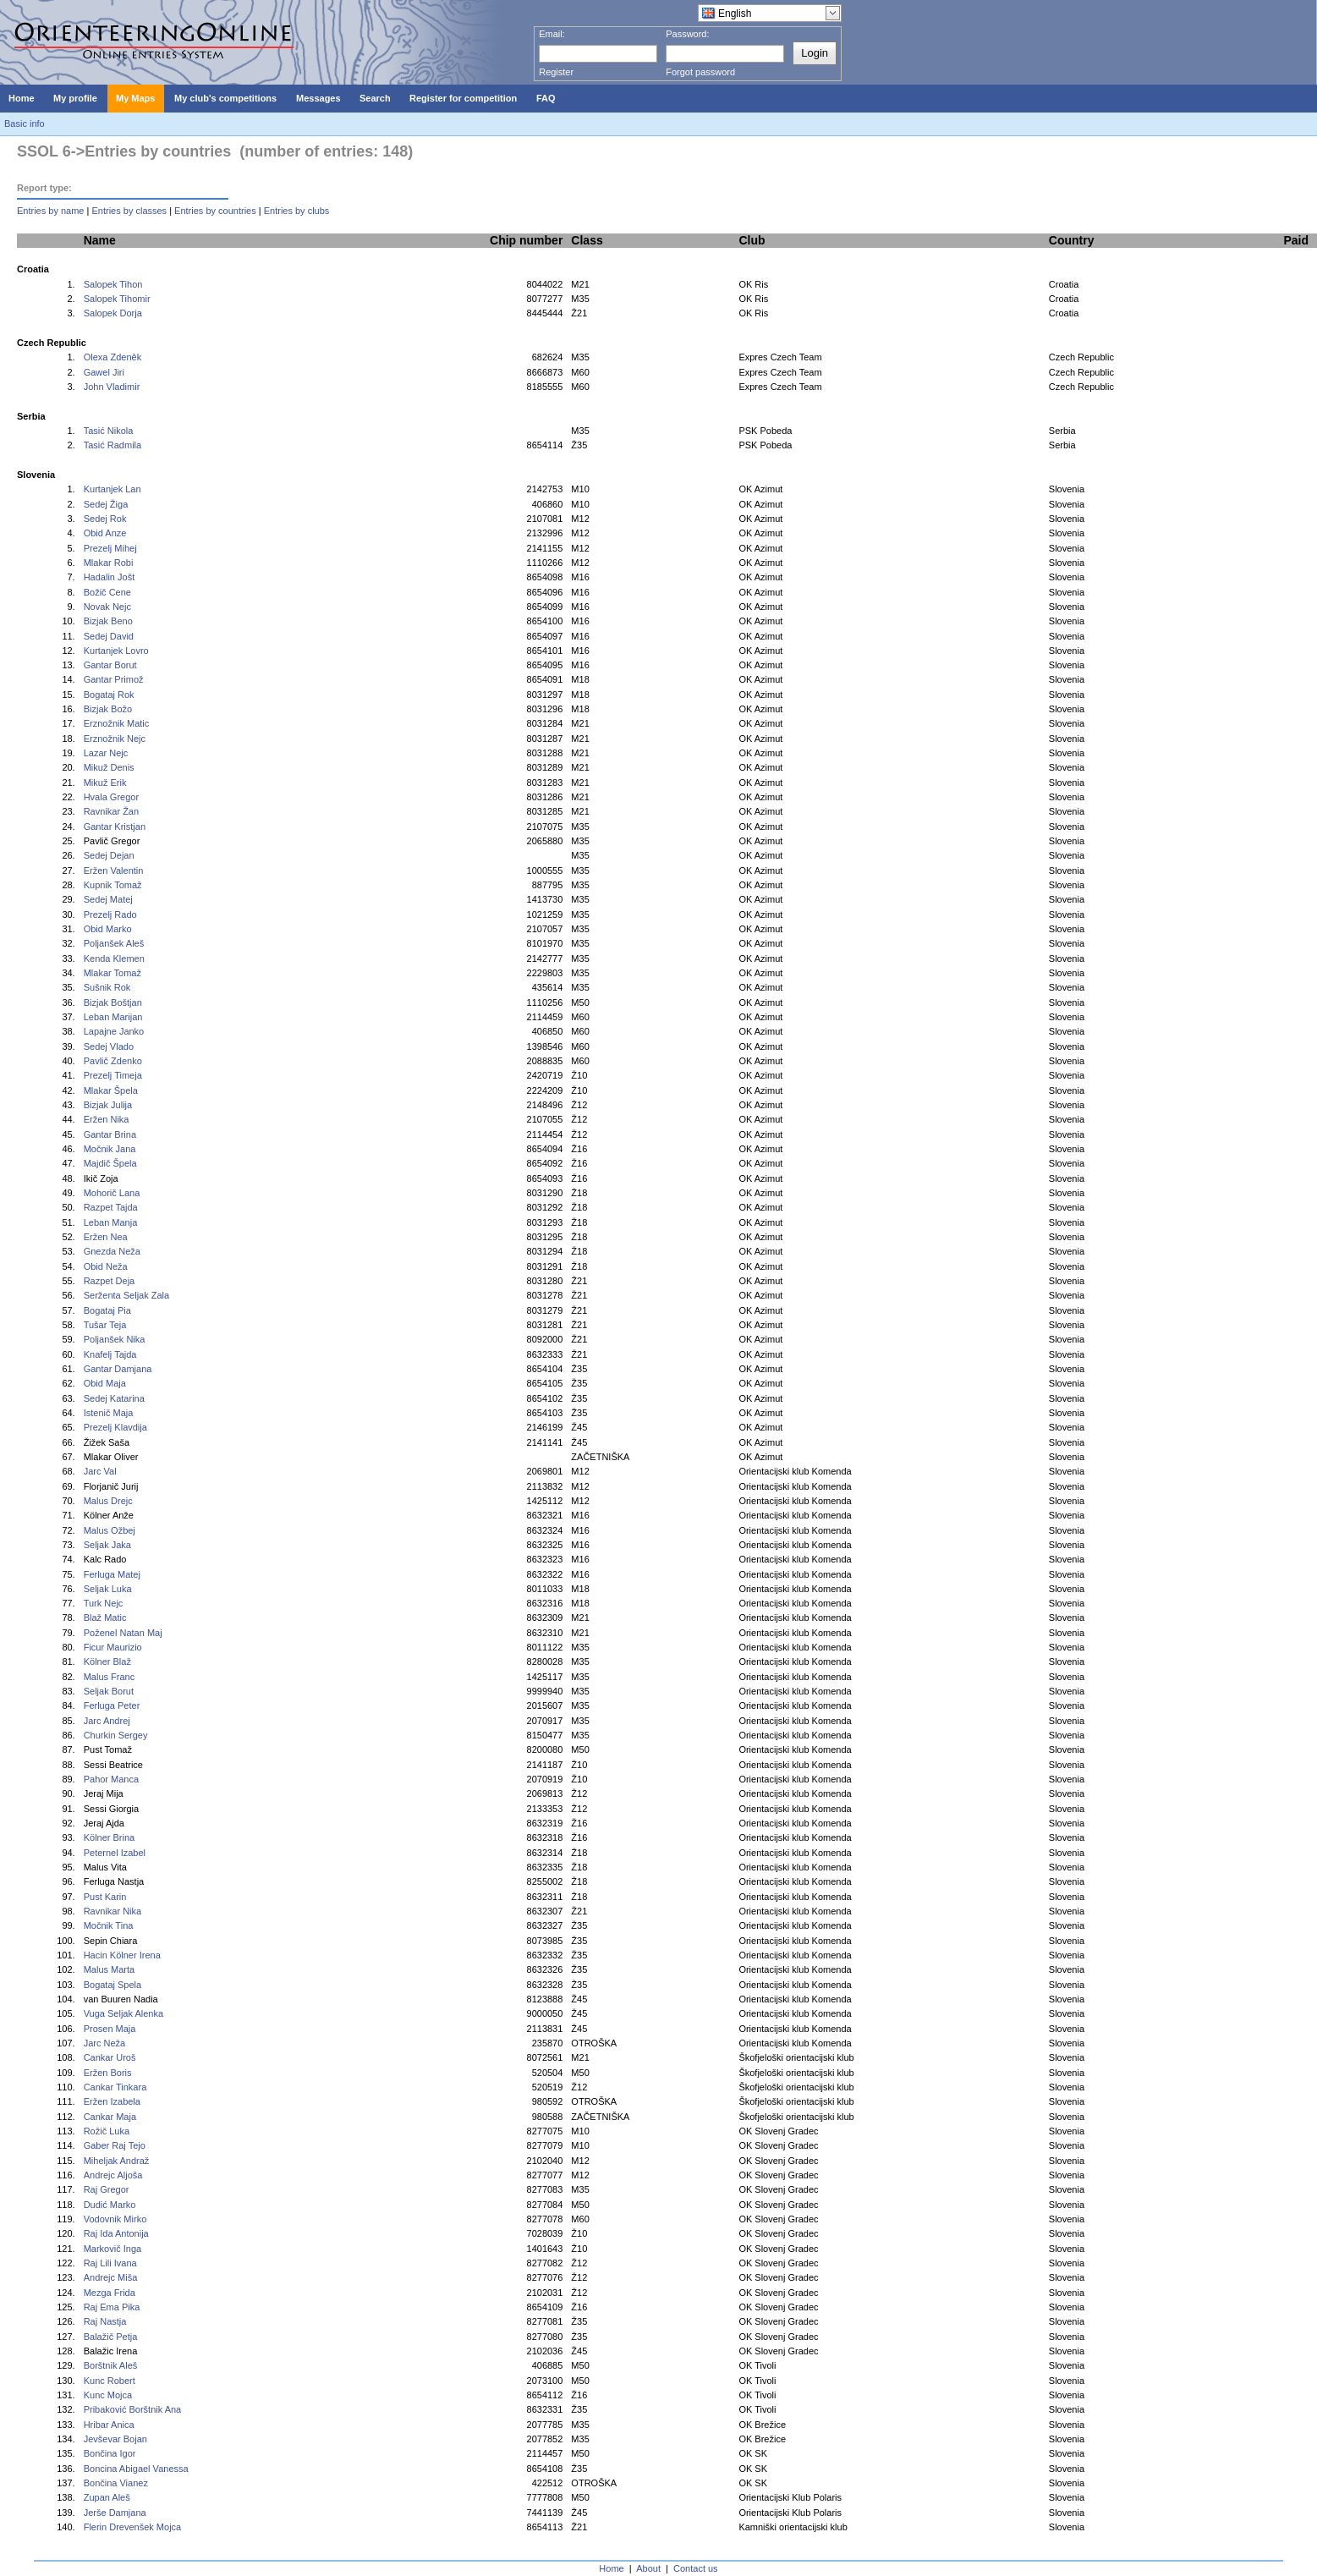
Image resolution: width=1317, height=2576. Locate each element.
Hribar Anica (109, 2424)
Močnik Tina (109, 1925)
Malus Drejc (108, 1501)
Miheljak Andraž (117, 2161)
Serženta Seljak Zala (127, 1295)
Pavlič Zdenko (113, 1061)
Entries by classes (129, 211)
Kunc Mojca (108, 2395)
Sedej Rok (105, 519)
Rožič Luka (106, 2131)
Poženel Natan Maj (123, 1633)
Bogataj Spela (113, 1985)
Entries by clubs (297, 211)
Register (556, 72)
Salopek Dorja (113, 313)
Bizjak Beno (108, 621)
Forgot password (700, 72)
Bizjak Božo (108, 709)
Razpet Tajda (111, 1207)
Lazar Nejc (106, 753)
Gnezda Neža (112, 1251)
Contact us (695, 2568)
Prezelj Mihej (110, 548)
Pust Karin (105, 1897)
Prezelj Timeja (113, 1075)
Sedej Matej (108, 899)
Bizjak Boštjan (113, 1002)
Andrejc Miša (111, 2277)
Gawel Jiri (104, 372)
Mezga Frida (109, 2293)
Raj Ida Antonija (116, 2233)
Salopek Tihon (113, 284)
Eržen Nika (106, 1119)
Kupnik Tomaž (113, 885)
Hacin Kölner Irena (122, 1955)
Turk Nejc (103, 1603)
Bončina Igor (110, 2453)
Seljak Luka (108, 1589)
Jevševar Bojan (115, 2439)
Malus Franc (109, 1677)
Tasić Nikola (109, 431)
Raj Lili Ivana (110, 2263)
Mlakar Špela (111, 1090)
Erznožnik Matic (117, 723)
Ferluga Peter (112, 1705)
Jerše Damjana (115, 2512)
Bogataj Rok (109, 694)
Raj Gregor (106, 2189)
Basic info (24, 123)
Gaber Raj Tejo (114, 2145)
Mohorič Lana (112, 1193)
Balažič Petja (111, 2337)
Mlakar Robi (109, 562)
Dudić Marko (110, 2205)
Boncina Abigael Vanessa (136, 2468)
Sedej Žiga (106, 504)
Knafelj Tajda (110, 1354)
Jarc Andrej (107, 1721)
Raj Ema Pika (112, 2307)
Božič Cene (107, 592)
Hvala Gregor (111, 797)
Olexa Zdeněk (112, 357)
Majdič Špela (110, 1163)
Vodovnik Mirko (115, 2219)
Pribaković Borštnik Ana (133, 2409)
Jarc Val (100, 1471)
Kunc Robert (109, 2381)
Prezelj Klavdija (115, 1427)
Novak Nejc (107, 606)
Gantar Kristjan (114, 826)
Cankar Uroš (110, 2057)
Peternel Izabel (114, 1853)
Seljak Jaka (107, 1545)
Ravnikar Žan (111, 811)
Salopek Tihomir (117, 299)
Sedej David (109, 636)
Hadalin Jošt (109, 577)
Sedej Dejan (109, 855)
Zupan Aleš (107, 2497)
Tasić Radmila (112, 445)
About (648, 2568)
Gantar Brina (110, 1134)
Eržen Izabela (112, 2101)
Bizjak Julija (108, 1105)
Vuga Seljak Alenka (123, 2013)
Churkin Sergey (116, 1735)
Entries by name (50, 211)
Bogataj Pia (107, 1310)
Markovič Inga (112, 2249)
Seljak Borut (109, 1691)
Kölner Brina (109, 1837)
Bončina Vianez (116, 2483)
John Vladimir (112, 387)
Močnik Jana (110, 1149)
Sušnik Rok (107, 987)
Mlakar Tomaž (112, 973)
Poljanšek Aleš (114, 943)
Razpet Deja (109, 1281)
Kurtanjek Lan (112, 489)
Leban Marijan (113, 1017)
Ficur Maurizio (113, 1647)
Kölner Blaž (107, 1661)
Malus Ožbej (109, 1530)
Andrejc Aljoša (113, 2175)
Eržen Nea (106, 1237)
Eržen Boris (108, 2073)
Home (611, 2568)
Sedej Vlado (109, 1046)
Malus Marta (109, 1969)
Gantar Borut (110, 665)
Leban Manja (111, 1222)
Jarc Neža (105, 2043)
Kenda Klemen (114, 958)
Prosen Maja (110, 2029)
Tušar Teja (105, 1325)
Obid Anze (105, 533)
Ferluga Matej (112, 1574)
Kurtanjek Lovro (116, 650)
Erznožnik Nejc (114, 738)
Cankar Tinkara (115, 2087)
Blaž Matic (105, 1617)
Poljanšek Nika (114, 1339)
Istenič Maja (109, 1413)
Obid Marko (108, 929)
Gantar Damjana (118, 1369)
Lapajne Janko (114, 1031)
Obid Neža (106, 1266)
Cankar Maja (110, 2117)
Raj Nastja (105, 2321)
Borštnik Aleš (111, 2365)
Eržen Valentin (114, 870)
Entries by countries (215, 211)
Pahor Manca (111, 1779)
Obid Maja (105, 1383)
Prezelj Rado (110, 914)
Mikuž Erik (105, 782)
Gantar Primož (114, 679)
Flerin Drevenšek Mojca (133, 2527)
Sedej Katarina (114, 1398)
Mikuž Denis (109, 767)
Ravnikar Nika (112, 1911)
